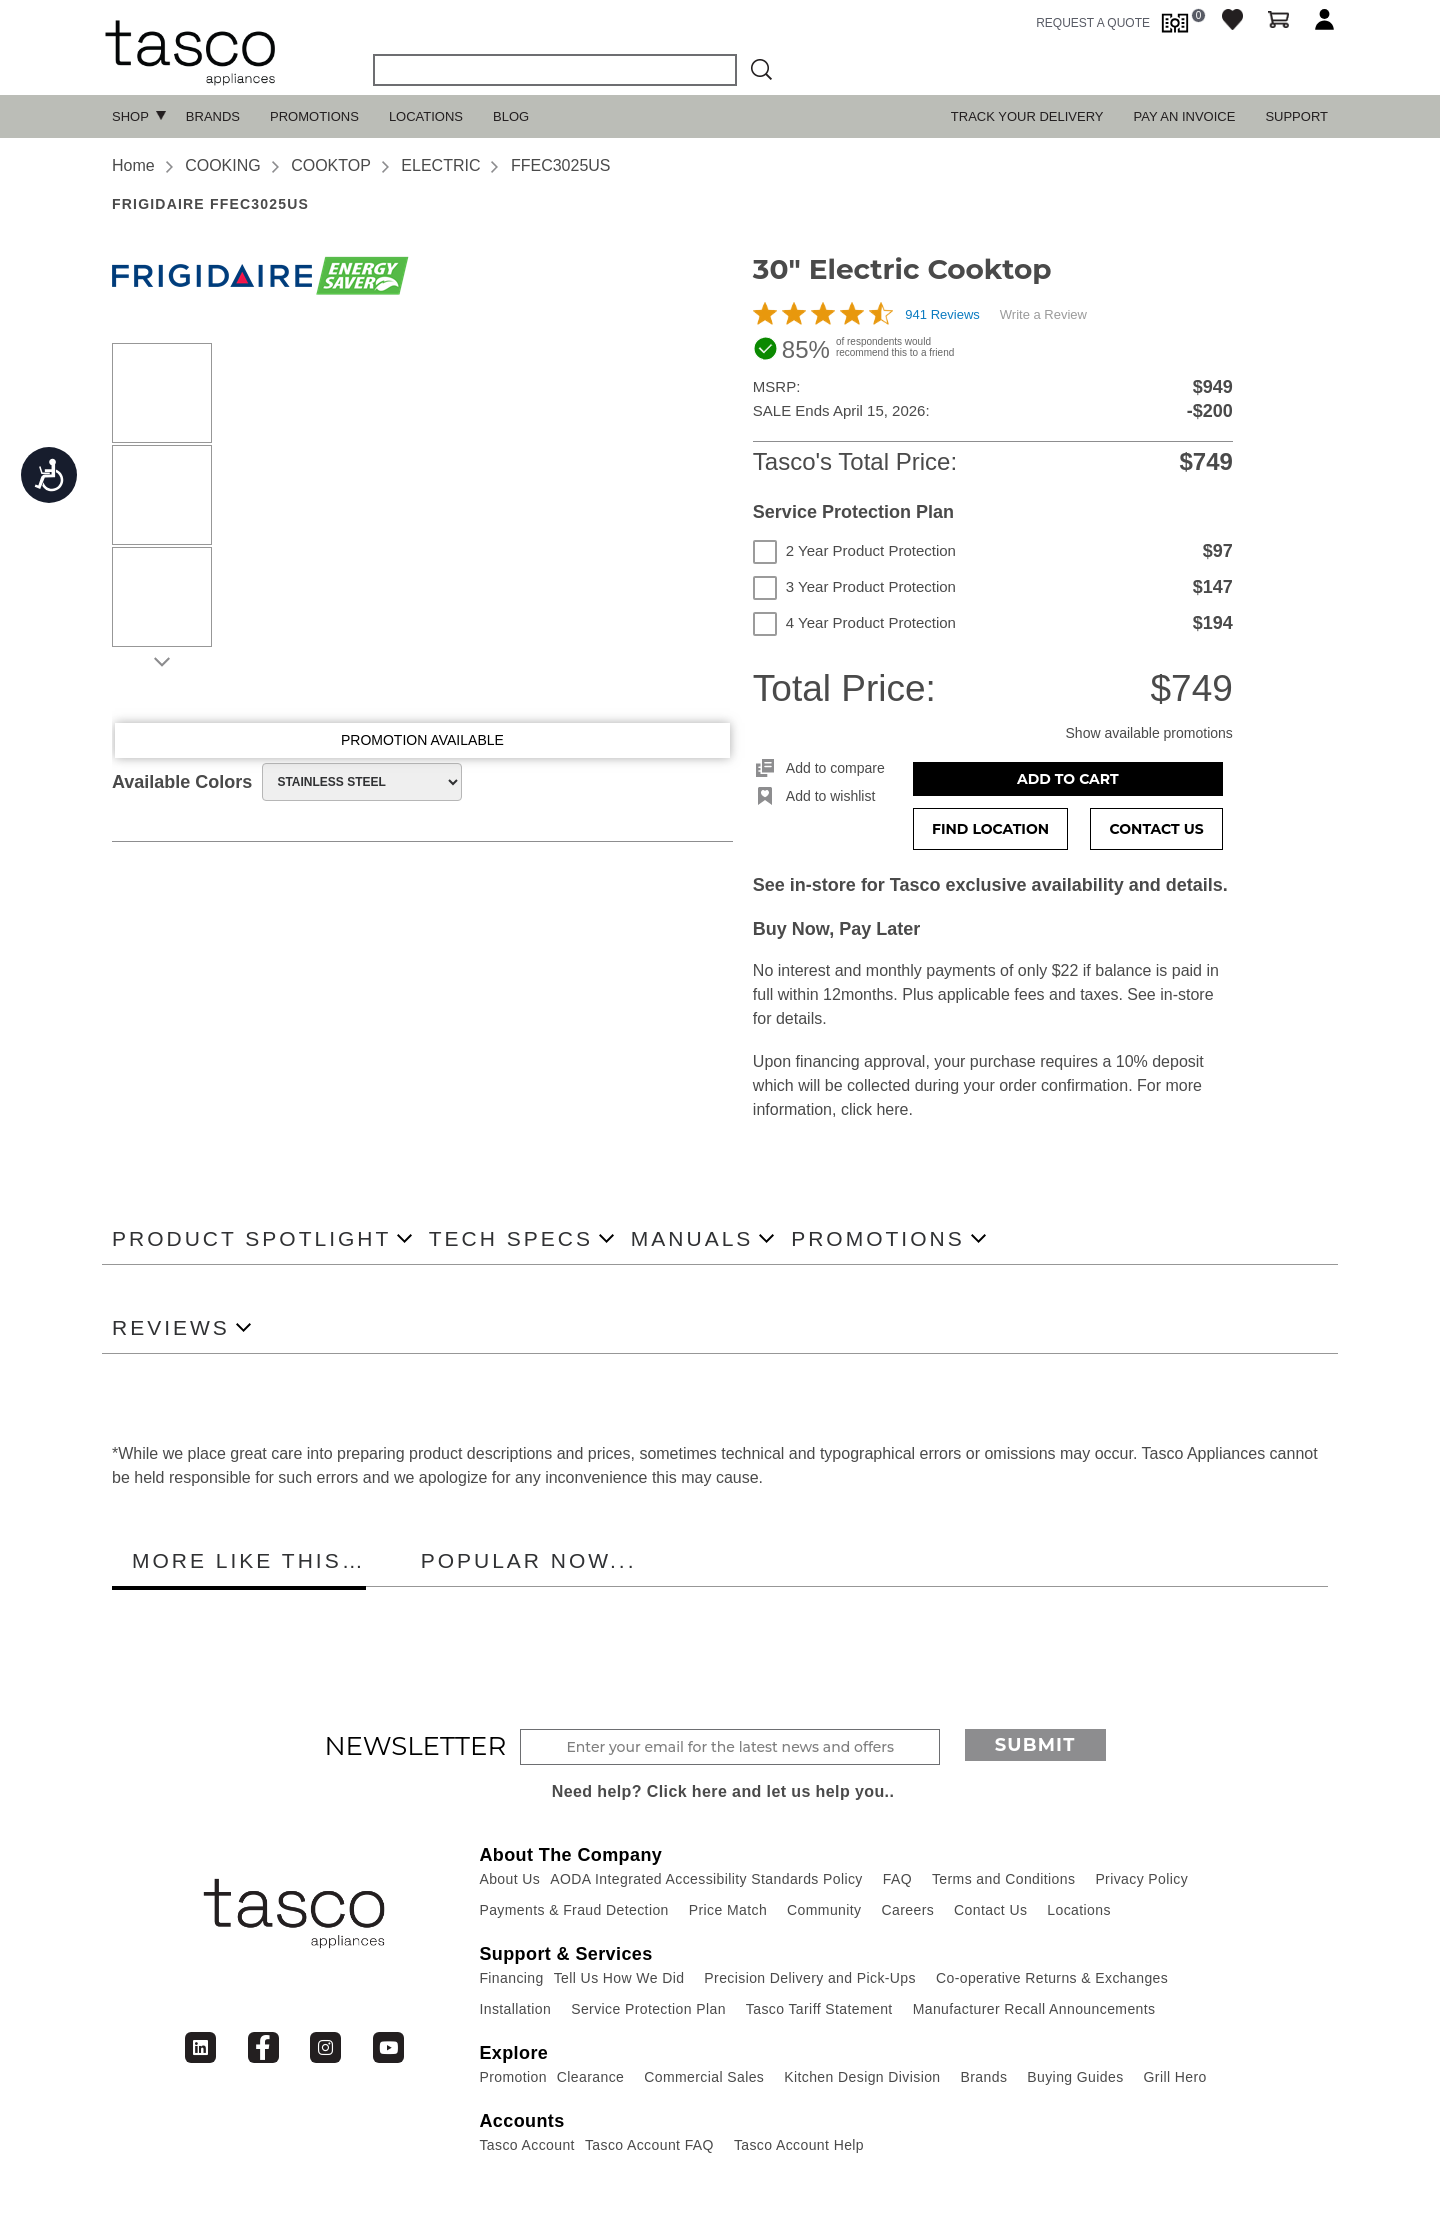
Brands (213, 116)
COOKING (223, 165)
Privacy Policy (1141, 1879)
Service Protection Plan (648, 2009)
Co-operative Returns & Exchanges (1052, 1978)
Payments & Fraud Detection (573, 1910)
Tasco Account (526, 2145)
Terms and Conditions (1003, 1879)
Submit (1035, 1745)
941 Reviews (942, 314)
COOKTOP (331, 165)
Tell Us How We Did (619, 1978)
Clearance (590, 2077)
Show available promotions (1149, 733)
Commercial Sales (704, 2077)
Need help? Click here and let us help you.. (723, 1791)
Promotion (512, 2077)
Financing (511, 1978)
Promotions (314, 116)
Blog (511, 116)
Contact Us (1157, 829)
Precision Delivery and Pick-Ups (810, 1978)
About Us (509, 1879)
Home (133, 165)
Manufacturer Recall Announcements (1034, 2009)
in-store (1186, 994)
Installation (515, 2009)
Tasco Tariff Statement (819, 2009)
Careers (908, 1910)
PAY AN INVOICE (1185, 116)
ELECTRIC (440, 165)
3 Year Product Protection (854, 587)
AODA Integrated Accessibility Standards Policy (706, 1879)
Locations (426, 116)
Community (824, 1910)
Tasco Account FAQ (649, 2145)
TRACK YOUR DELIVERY (1027, 116)
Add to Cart (1068, 779)
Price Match (728, 1910)
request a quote (1093, 23)
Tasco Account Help (799, 2145)
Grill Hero (1175, 2077)
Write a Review (1043, 314)
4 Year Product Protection (854, 623)
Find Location (990, 829)
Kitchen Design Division (862, 2077)
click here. (877, 1109)
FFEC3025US (561, 165)
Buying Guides (1075, 2077)
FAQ (897, 1879)
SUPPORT (1296, 116)
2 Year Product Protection (854, 551)
